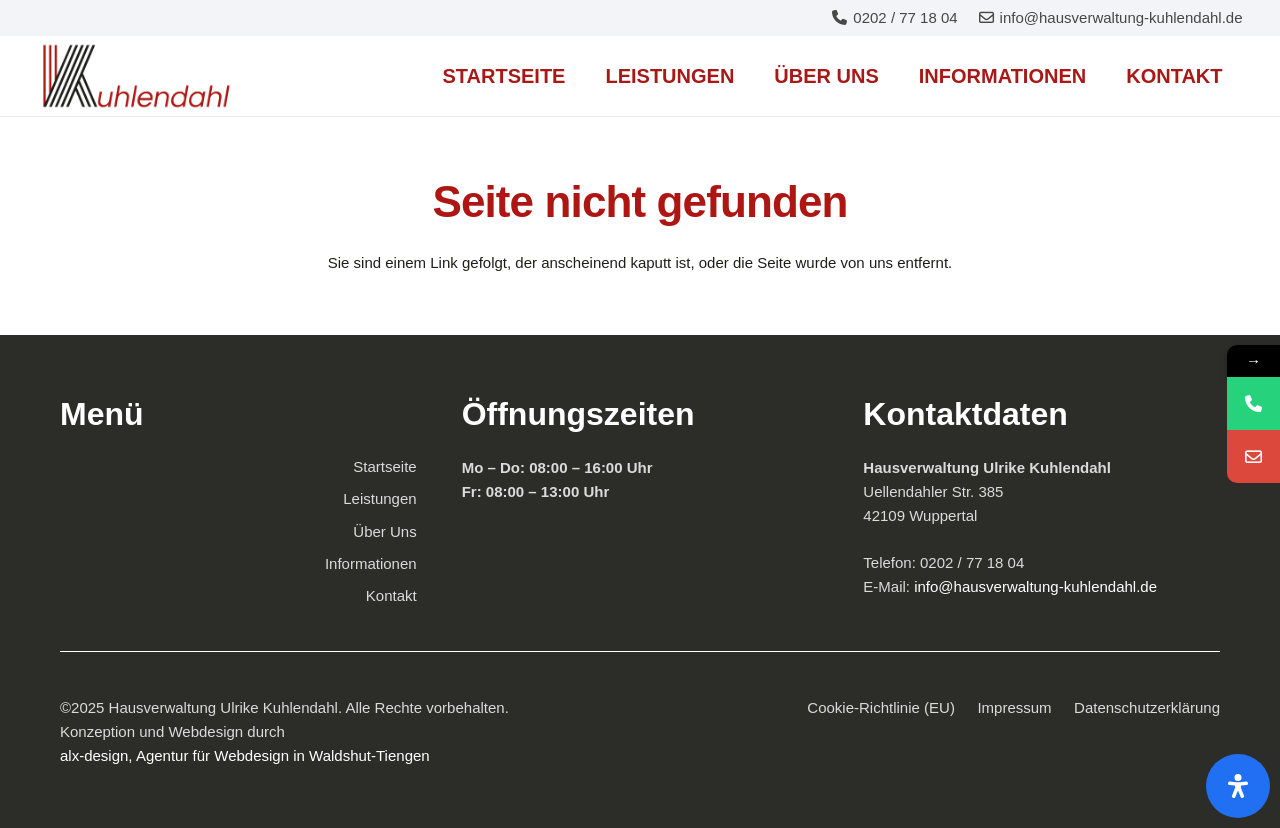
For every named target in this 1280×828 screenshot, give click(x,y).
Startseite (384, 466)
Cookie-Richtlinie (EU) (881, 707)
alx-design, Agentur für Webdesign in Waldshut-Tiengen (245, 755)
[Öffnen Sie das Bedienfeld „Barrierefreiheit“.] (1238, 786)
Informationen (371, 563)
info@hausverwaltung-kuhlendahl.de (1033, 586)
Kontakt (391, 595)
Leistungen (379, 498)
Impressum (1014, 707)
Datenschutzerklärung (1147, 707)
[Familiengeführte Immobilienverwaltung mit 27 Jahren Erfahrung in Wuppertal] (137, 76)
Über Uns (384, 531)
